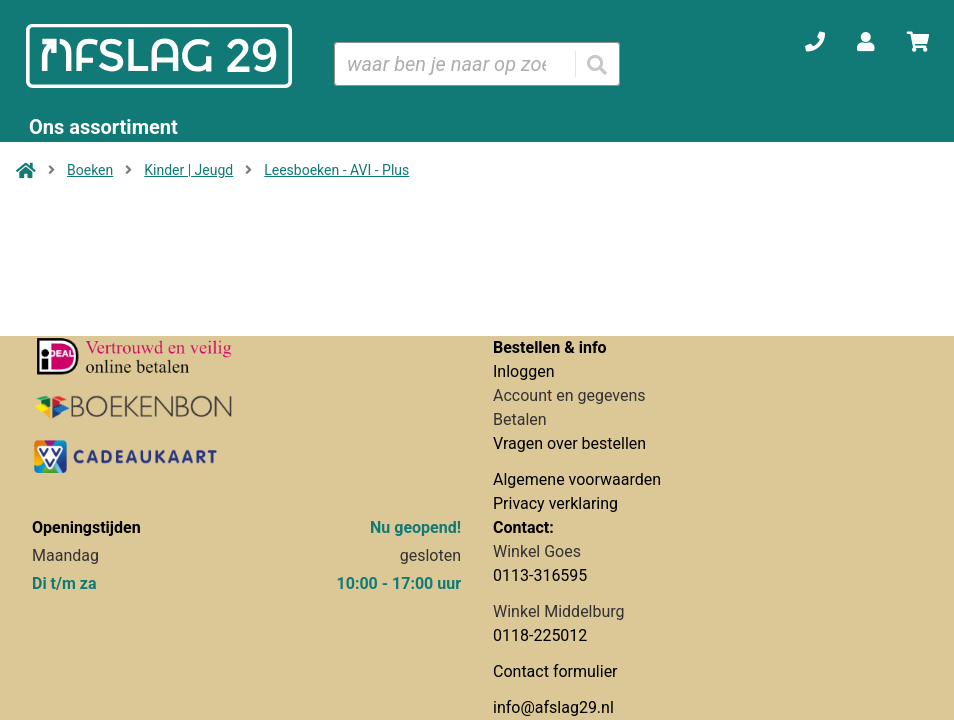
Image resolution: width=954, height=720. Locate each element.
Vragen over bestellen (569, 443)
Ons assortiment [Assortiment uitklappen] (103, 127)
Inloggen (524, 371)
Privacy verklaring (555, 503)
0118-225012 (540, 635)
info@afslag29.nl (553, 707)
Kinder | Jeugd (188, 170)
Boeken (90, 170)
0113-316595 (540, 575)
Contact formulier (555, 671)
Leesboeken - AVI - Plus (336, 170)
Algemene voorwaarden (577, 479)
